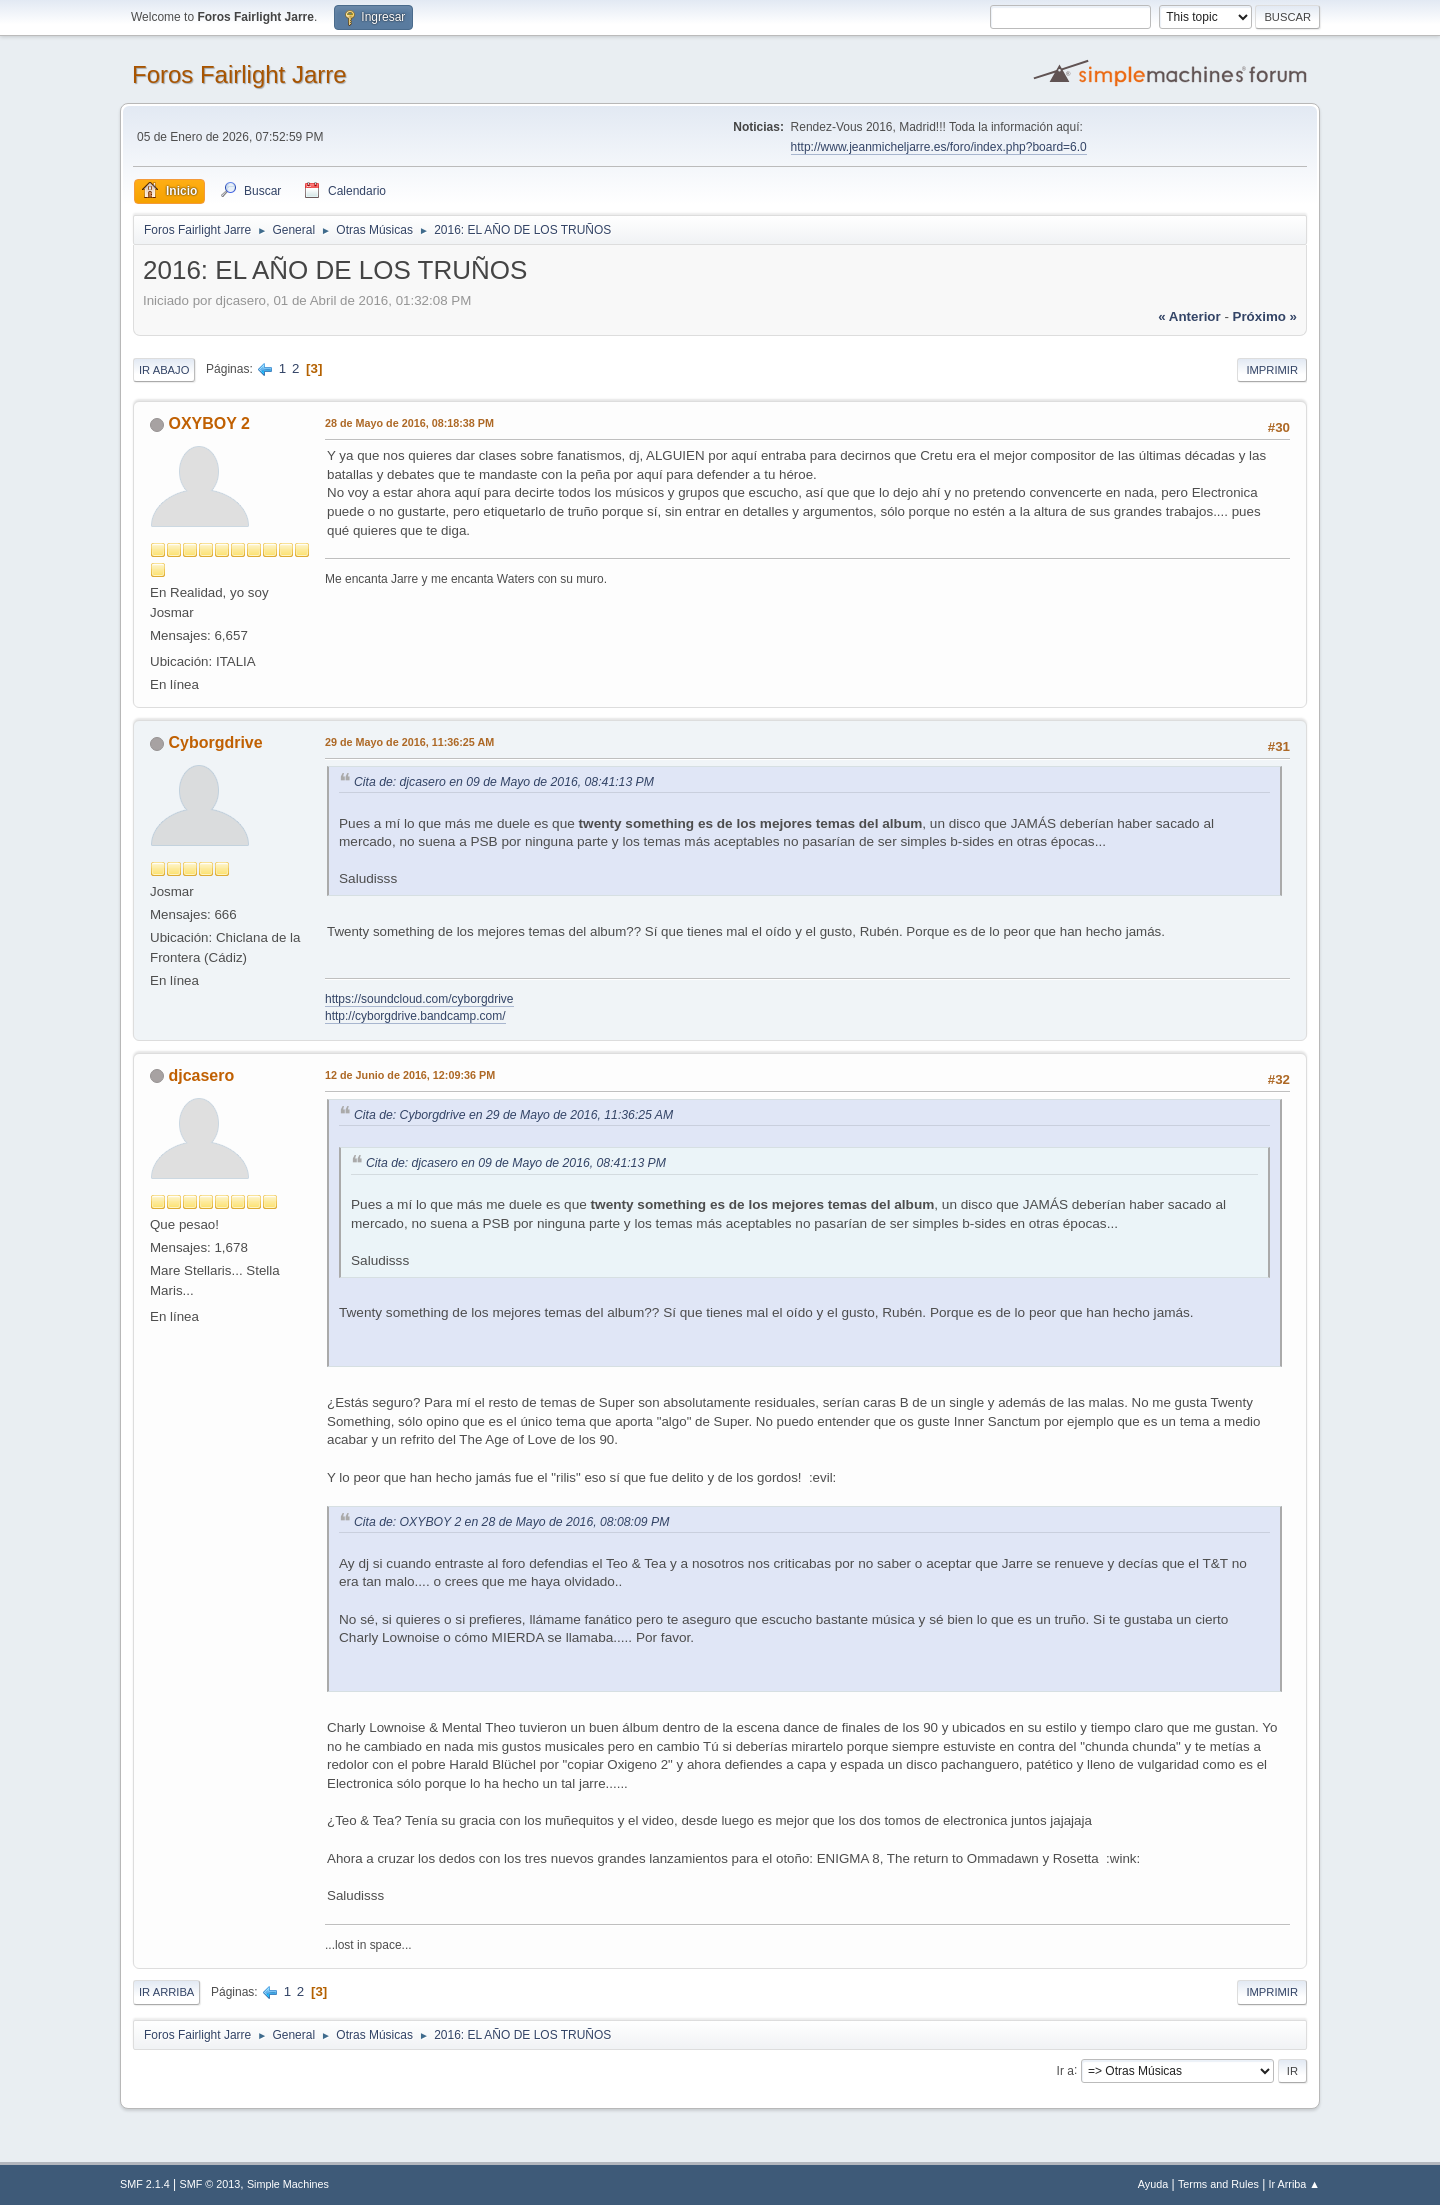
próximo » (1265, 316)
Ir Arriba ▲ (1294, 2184)
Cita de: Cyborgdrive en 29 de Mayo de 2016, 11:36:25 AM (513, 1115)
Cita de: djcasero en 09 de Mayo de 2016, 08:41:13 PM (504, 782)
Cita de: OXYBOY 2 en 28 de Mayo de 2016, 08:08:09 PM (511, 1522)
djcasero (201, 1075)
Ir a (1065, 2070)
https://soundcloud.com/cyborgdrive (419, 999)
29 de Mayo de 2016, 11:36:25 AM (409, 742)
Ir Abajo (164, 370)
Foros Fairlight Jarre (239, 74)
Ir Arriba (166, 1992)
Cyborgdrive (215, 742)
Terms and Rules (1218, 2184)
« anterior (1189, 316)
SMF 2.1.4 (145, 2184)
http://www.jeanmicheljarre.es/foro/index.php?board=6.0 (939, 147)
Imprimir (1272, 370)
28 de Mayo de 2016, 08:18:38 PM (409, 423)
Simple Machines (288, 2184)
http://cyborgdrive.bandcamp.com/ (415, 1016)
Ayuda (1153, 2184)
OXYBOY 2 (208, 423)
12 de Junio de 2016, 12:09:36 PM (410, 1075)
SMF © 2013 (210, 2184)
